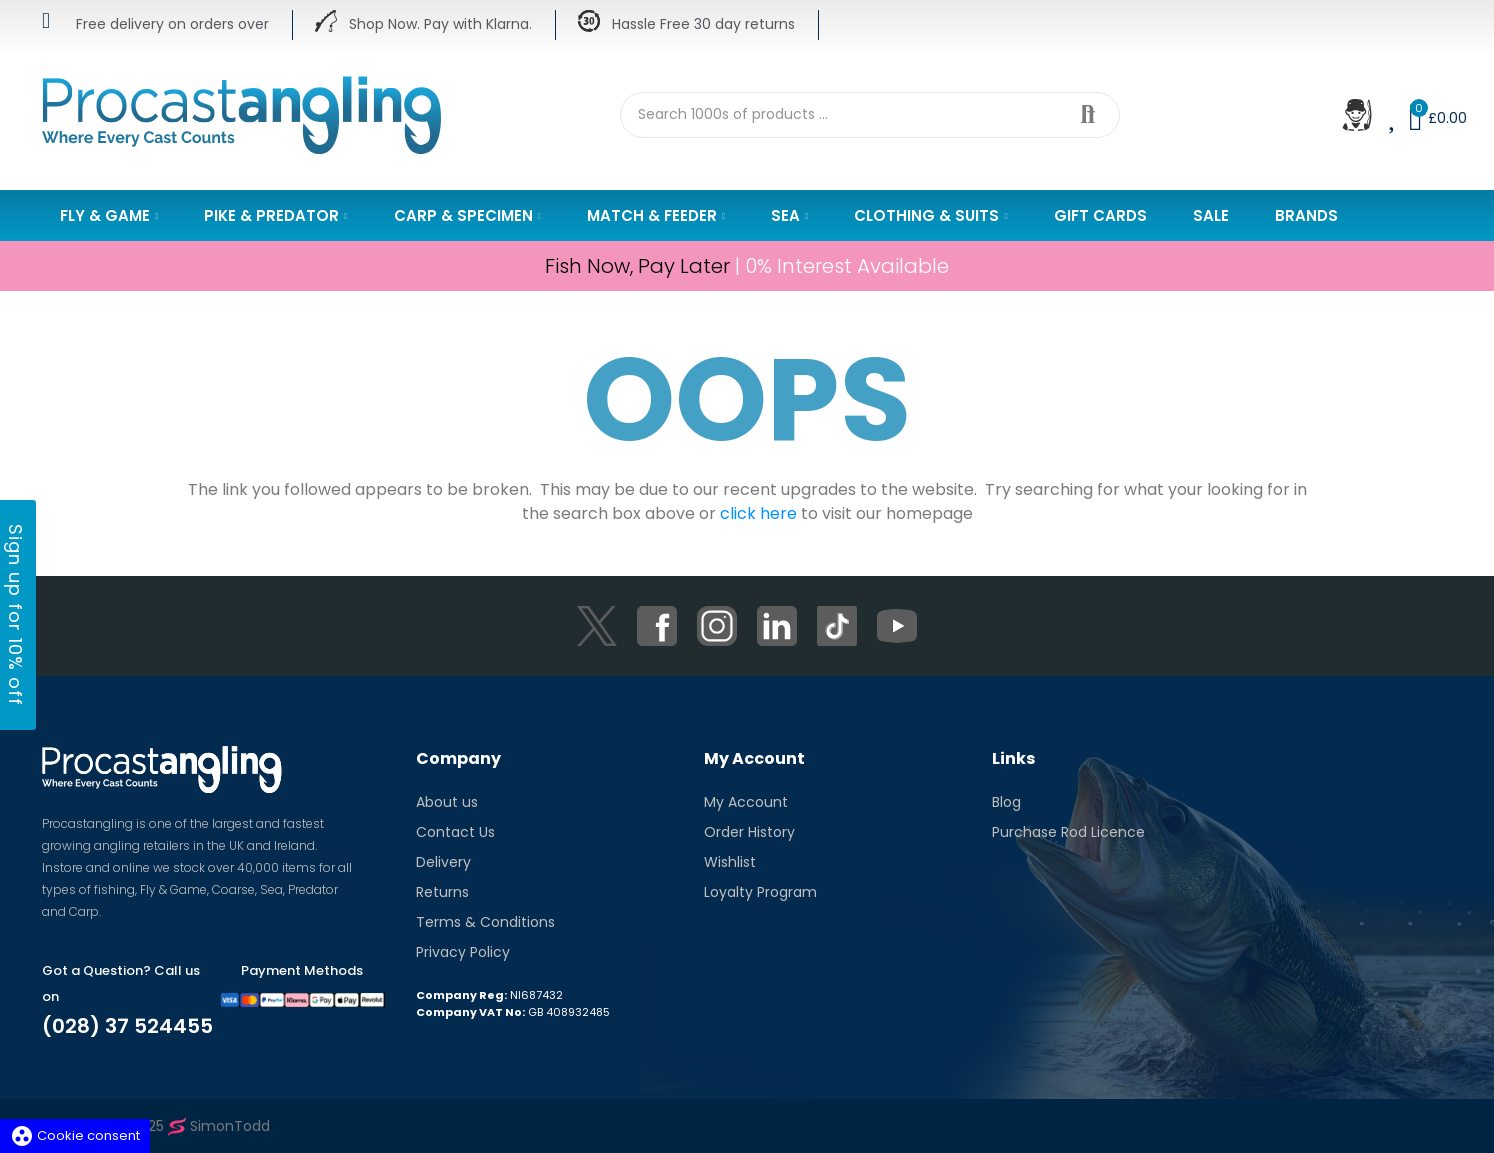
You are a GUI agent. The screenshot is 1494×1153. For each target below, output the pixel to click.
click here (758, 513)
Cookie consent (75, 1135)
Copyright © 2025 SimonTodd (156, 1126)
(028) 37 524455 (127, 1026)
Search (1088, 115)
